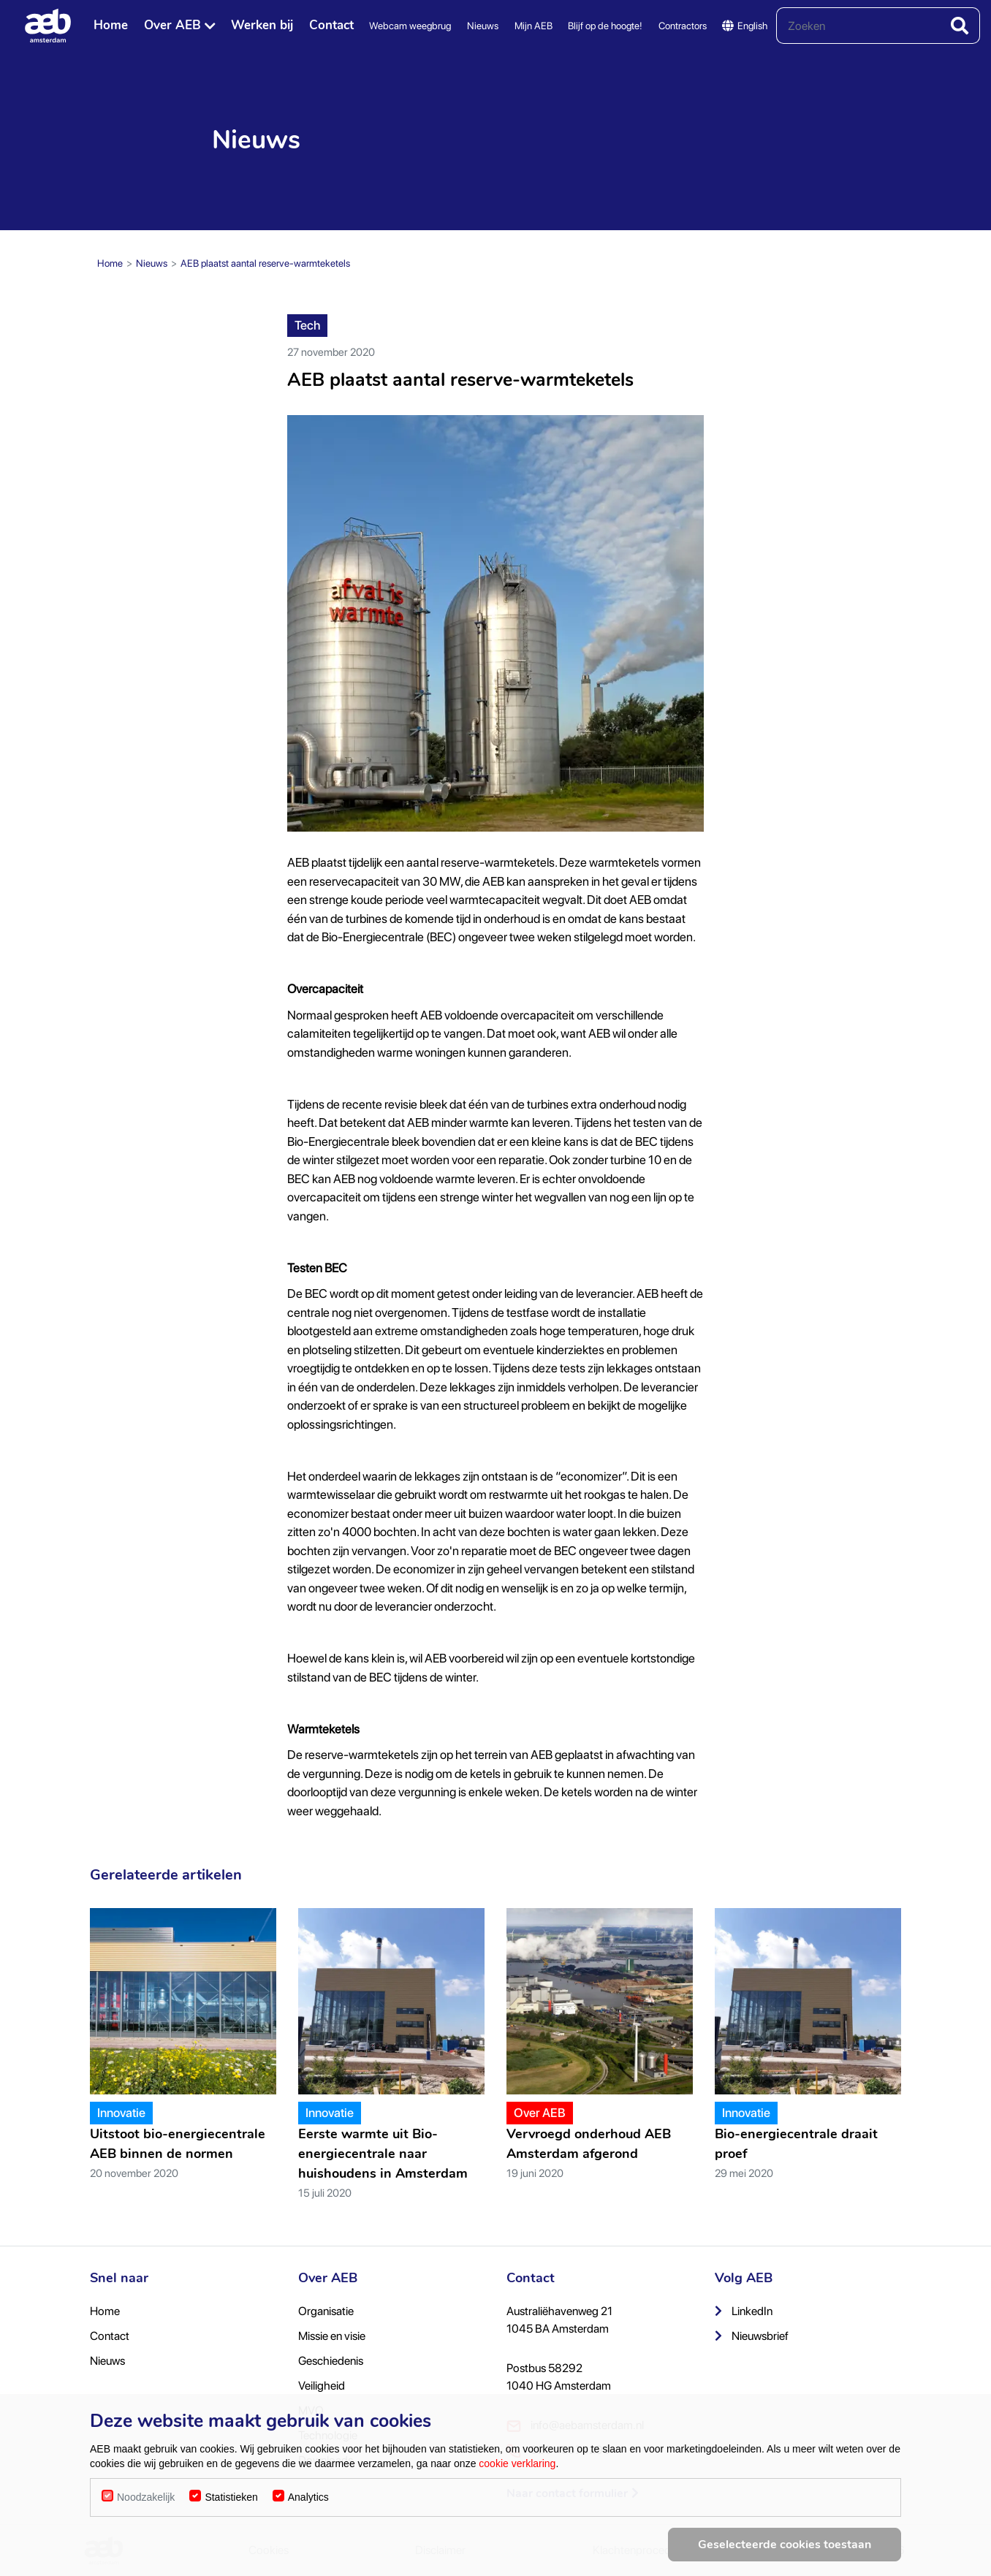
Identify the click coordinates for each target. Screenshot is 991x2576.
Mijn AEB (534, 25)
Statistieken (231, 2497)
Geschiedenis (330, 2361)
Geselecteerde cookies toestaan (784, 2545)
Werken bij (262, 25)
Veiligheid (321, 2386)
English (744, 25)
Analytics (308, 2497)
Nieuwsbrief (752, 2336)
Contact (331, 25)
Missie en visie (331, 2336)
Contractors (682, 25)
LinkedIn (743, 2311)
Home (111, 25)
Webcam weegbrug (410, 25)
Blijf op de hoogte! (605, 25)
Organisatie (326, 2311)
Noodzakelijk (146, 2497)
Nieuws (482, 25)
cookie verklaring (517, 2463)
